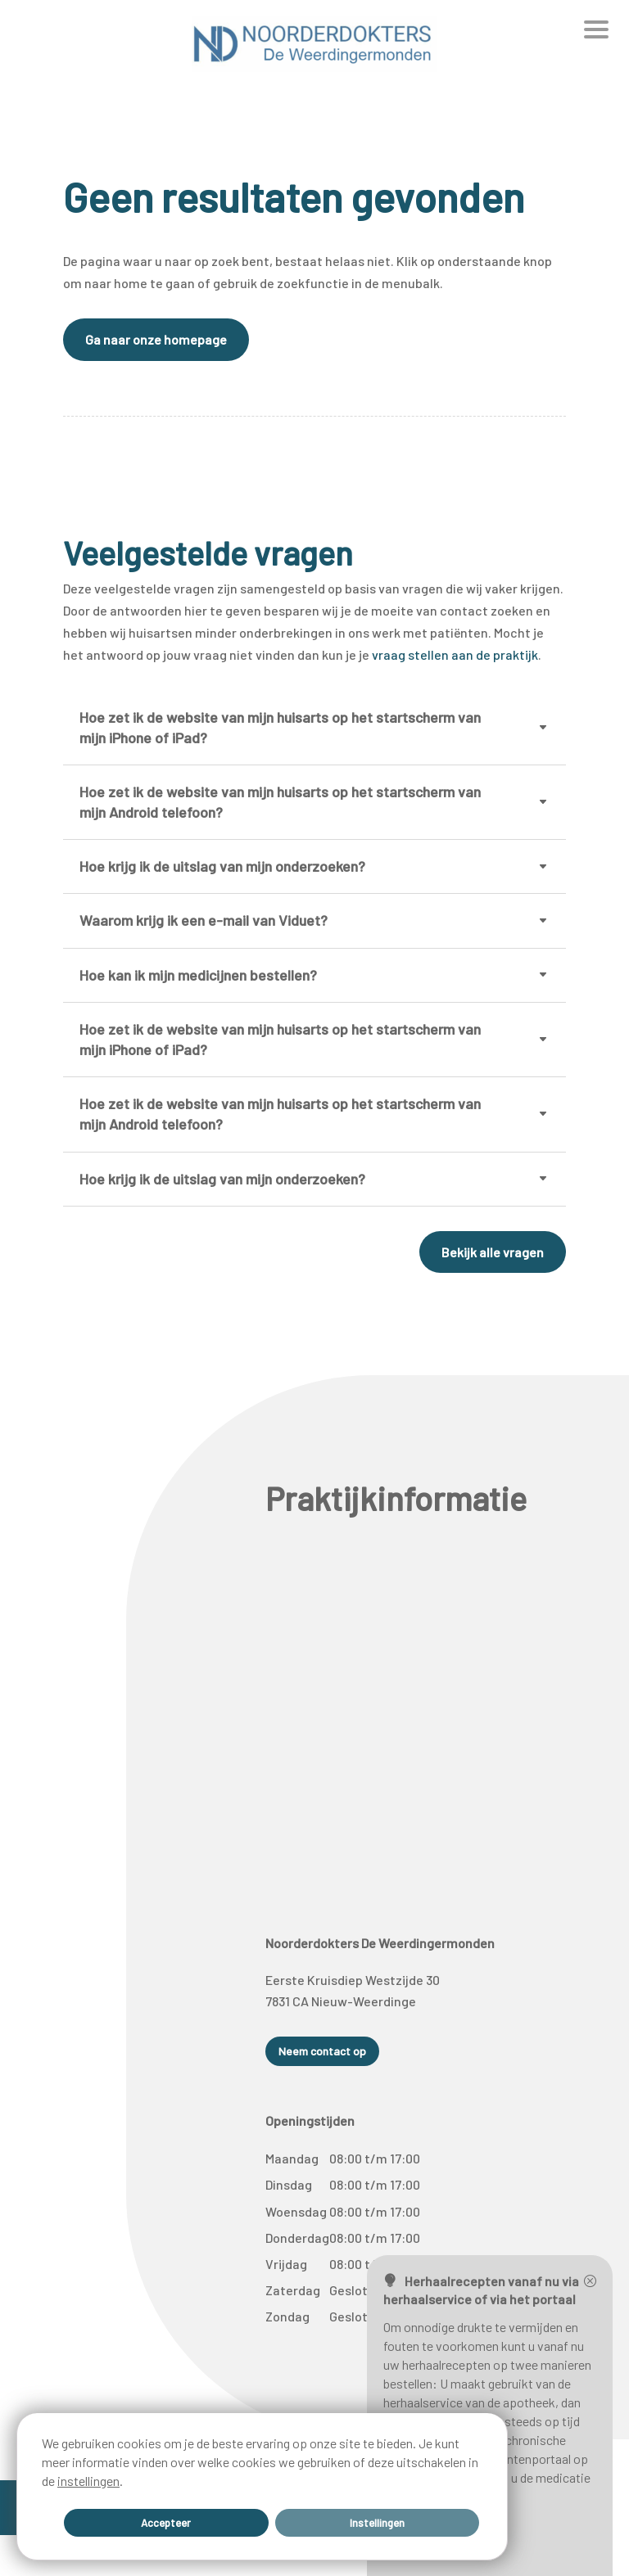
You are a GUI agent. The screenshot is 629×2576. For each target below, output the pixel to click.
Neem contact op (322, 2051)
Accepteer (166, 2521)
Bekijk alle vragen (492, 1252)
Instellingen (376, 2521)
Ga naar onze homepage (156, 339)
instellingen (88, 2478)
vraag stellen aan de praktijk (455, 654)
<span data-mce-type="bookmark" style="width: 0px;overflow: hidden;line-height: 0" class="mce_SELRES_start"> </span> (416, 1702)
